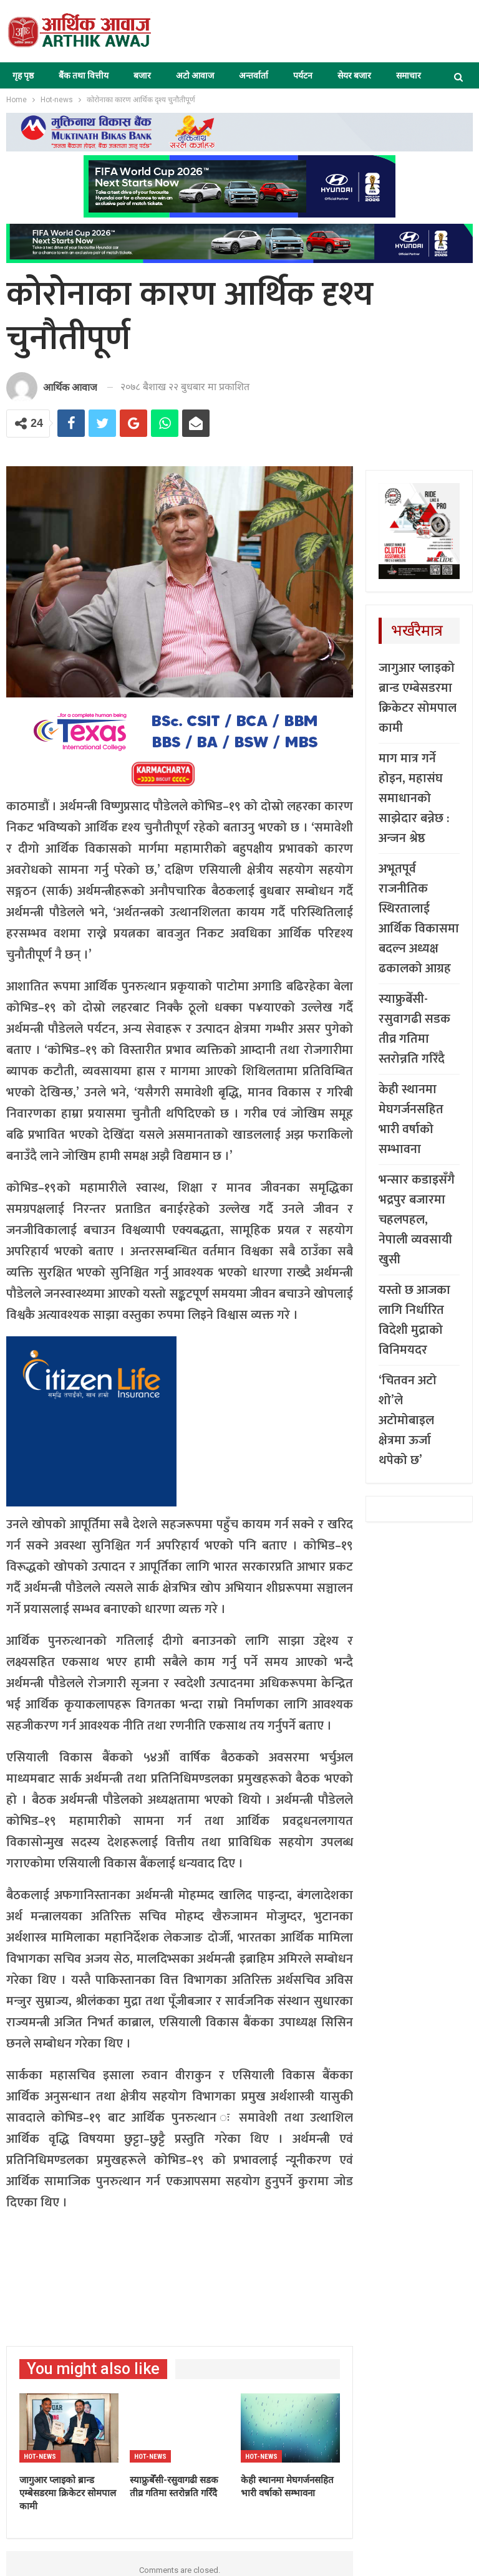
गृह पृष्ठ (23, 75)
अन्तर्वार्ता (253, 75)
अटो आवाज (195, 75)
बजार (142, 75)
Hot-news (40, 2457)
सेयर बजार (354, 75)
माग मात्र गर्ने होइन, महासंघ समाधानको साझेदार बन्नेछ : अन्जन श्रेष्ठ (414, 798)
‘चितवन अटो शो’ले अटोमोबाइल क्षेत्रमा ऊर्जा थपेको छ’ (408, 1420)
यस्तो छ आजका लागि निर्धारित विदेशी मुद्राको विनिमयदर (414, 1320)
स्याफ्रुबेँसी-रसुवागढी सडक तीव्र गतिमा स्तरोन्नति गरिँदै (414, 1029)
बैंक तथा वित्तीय (84, 75)
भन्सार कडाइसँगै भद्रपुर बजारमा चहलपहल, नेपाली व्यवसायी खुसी (417, 1219)
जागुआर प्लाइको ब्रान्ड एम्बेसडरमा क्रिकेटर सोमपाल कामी (418, 698)
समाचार (408, 75)
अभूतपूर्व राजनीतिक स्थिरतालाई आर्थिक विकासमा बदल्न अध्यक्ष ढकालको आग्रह (419, 918)
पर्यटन (302, 75)
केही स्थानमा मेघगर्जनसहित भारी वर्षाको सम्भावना (411, 1119)
